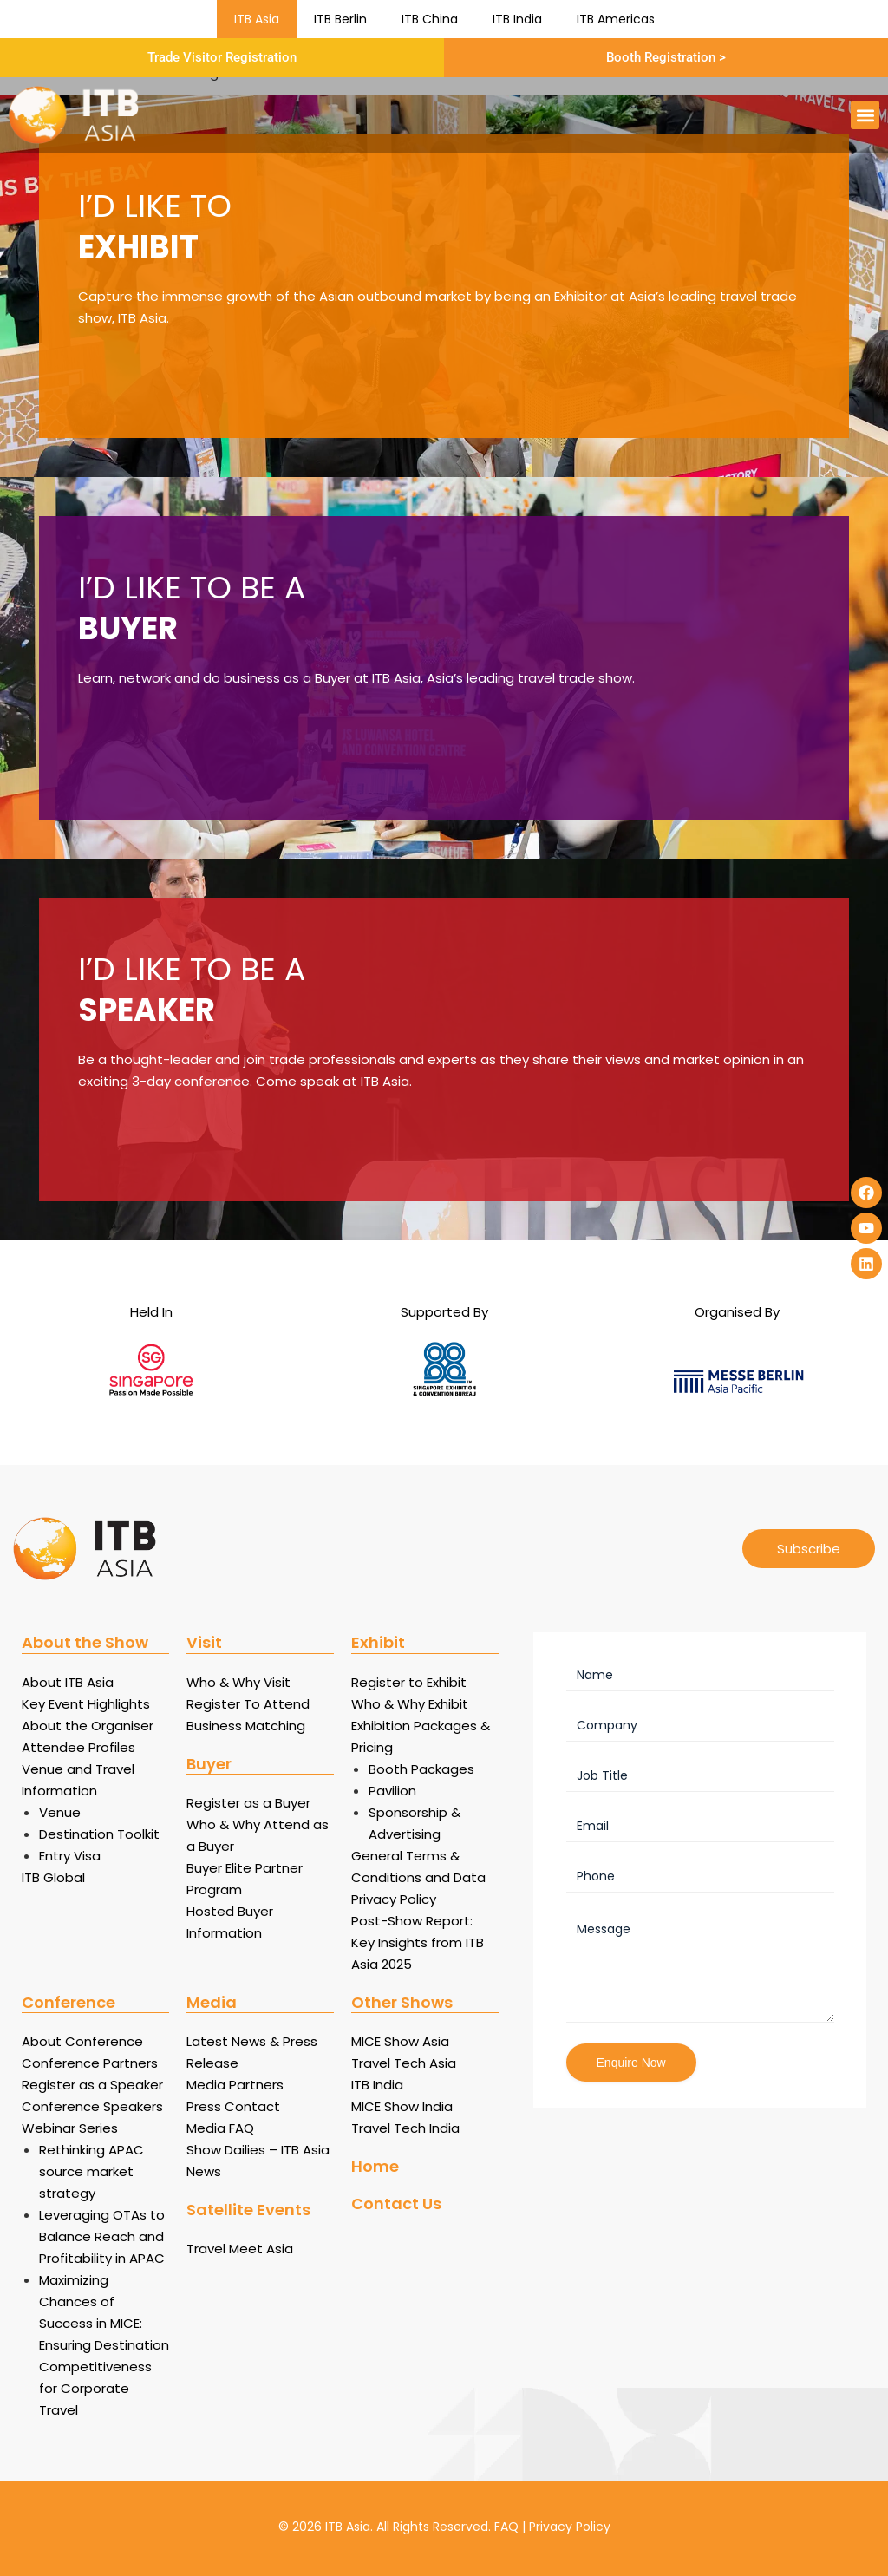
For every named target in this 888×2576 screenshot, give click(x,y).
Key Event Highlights (86, 1704)
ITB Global (53, 1877)
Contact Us (396, 2203)
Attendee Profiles (78, 1747)
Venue (60, 1812)
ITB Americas (616, 19)
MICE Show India (402, 2106)
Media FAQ (220, 2128)
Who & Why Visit (238, 1682)
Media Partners (235, 2085)
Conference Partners (90, 2063)
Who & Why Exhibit (409, 1704)
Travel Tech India (405, 2128)
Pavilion (392, 1791)
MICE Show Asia (400, 2041)
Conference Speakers (92, 2106)
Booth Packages (421, 1769)
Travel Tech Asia (403, 2063)
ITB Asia (256, 19)
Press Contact (233, 2106)
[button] (865, 115)
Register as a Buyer (248, 1803)
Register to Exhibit (409, 1682)
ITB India (517, 19)
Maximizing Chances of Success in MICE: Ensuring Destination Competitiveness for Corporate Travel (104, 2345)
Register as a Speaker (92, 2085)
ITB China (430, 19)
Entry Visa (70, 1856)
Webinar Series (70, 2128)
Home (375, 2166)
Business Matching (245, 1725)
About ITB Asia (68, 1682)
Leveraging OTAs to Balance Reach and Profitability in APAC (102, 2236)
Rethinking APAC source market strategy (91, 2171)
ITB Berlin (340, 19)
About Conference (82, 2041)
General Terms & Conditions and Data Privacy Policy (418, 1877)
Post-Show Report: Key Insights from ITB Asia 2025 (417, 1942)
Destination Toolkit (99, 1834)
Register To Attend (248, 1704)
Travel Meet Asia (239, 2248)
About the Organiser (87, 1725)
